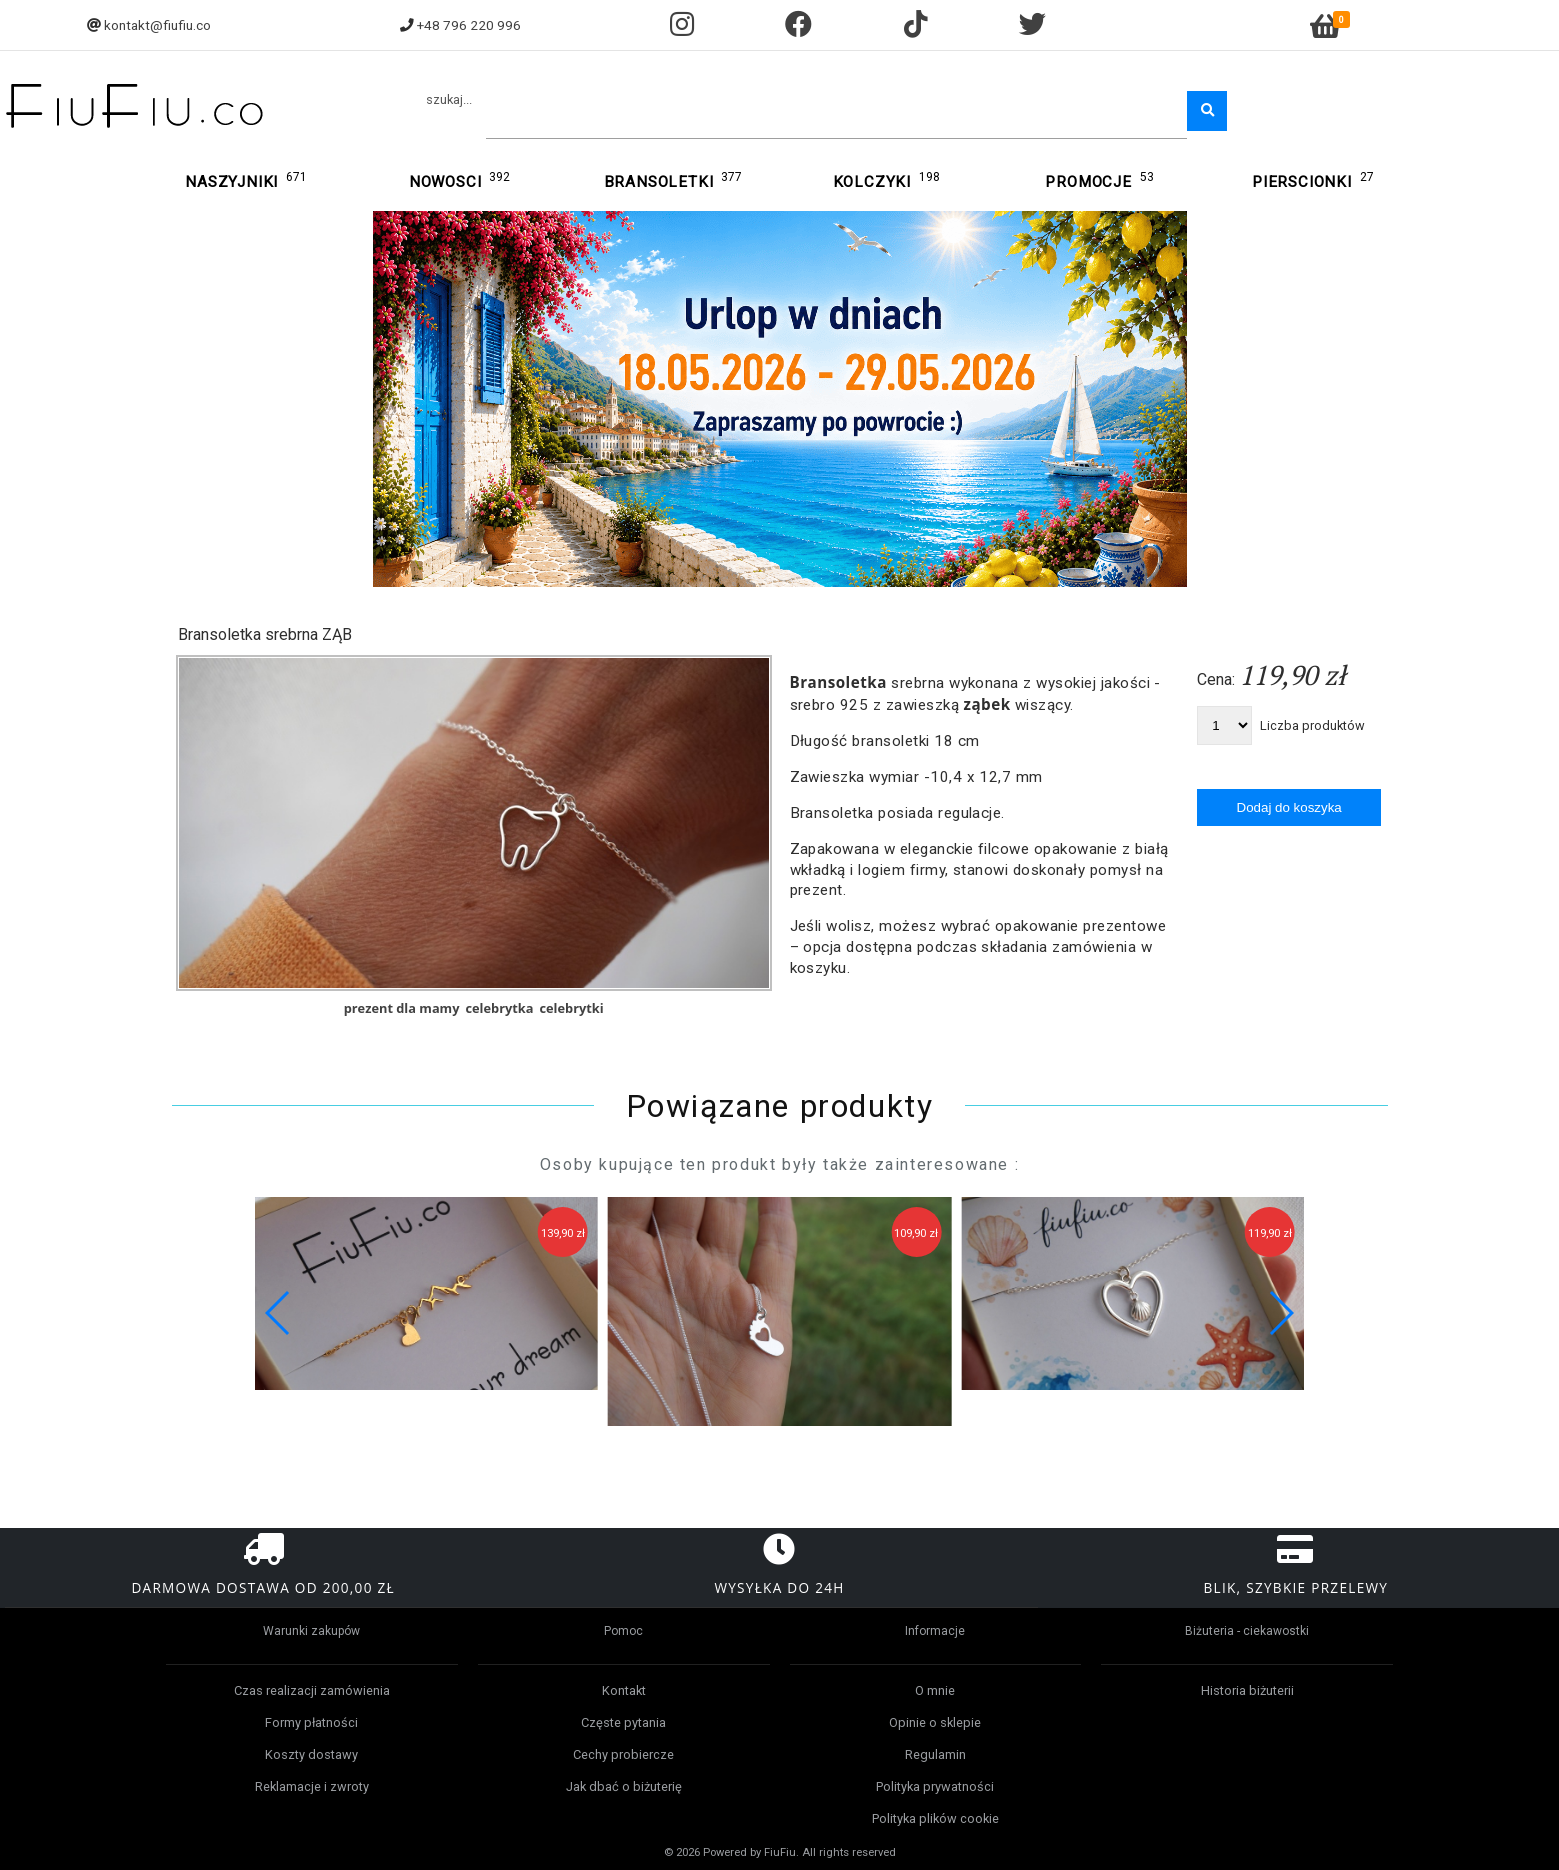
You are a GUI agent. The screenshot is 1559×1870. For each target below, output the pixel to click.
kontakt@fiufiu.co (157, 25)
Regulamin (935, 1754)
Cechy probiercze (623, 1754)
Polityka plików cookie (935, 1818)
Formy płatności (311, 1722)
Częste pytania (623, 1722)
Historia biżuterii (1247, 1690)
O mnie (935, 1690)
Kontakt (624, 1690)
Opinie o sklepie (935, 1722)
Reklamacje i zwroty (312, 1786)
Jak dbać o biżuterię (624, 1786)
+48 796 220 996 (469, 25)
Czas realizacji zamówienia (312, 1690)
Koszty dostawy (311, 1754)
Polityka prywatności (935, 1786)
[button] (1280, 1313)
